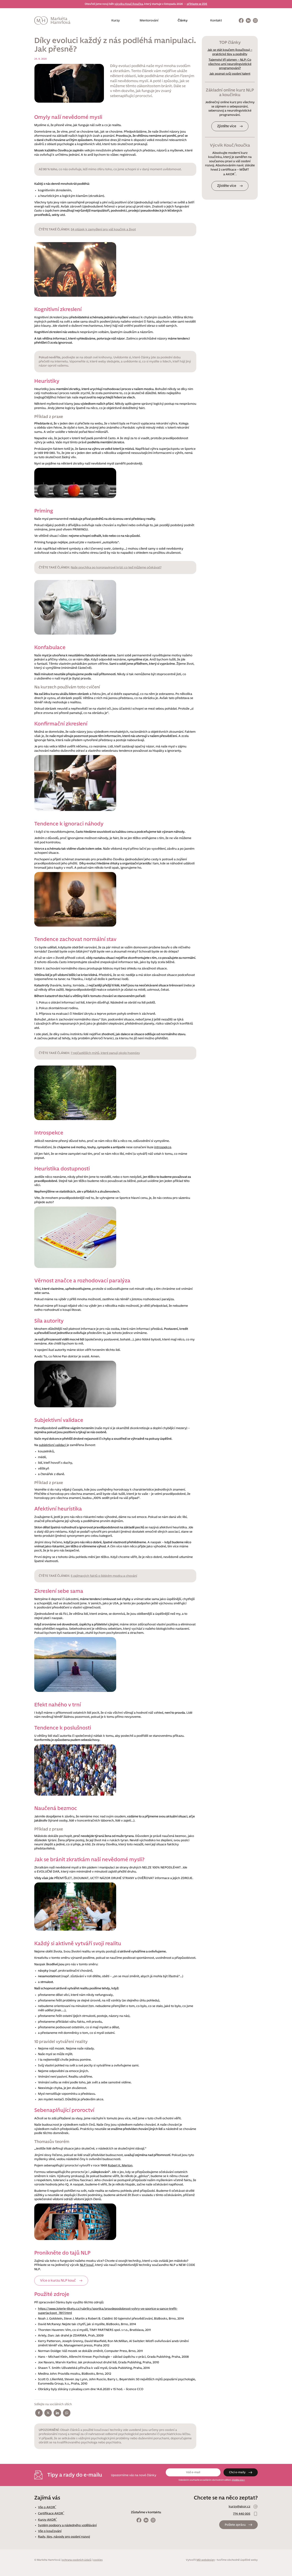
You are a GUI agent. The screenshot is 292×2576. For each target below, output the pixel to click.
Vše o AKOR (47, 2507)
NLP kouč (87, 2264)
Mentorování (149, 20)
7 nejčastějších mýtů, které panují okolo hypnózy (105, 1053)
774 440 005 (241, 2513)
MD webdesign (205, 2560)
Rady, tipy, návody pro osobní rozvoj (64, 2536)
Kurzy (115, 20)
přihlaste (192, 4)
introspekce (162, 1147)
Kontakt (216, 20)
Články (183, 20)
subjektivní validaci (52, 1445)
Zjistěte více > (238, 2480)
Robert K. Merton (120, 2165)
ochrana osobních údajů (76, 2560)
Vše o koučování (49, 2531)
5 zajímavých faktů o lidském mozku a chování (104, 1575)
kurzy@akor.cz (239, 2506)
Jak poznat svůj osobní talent (229, 73)
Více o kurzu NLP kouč (58, 2280)
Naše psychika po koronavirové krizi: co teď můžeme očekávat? (116, 567)
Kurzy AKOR (47, 2519)
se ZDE (202, 4)
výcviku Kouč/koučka (129, 4)
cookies (98, 2560)
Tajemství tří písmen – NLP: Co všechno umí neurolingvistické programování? (229, 64)
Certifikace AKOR (51, 2513)
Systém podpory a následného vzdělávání (67, 2525)
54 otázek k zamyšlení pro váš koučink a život (103, 229)
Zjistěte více (226, 126)
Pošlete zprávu (235, 2524)
